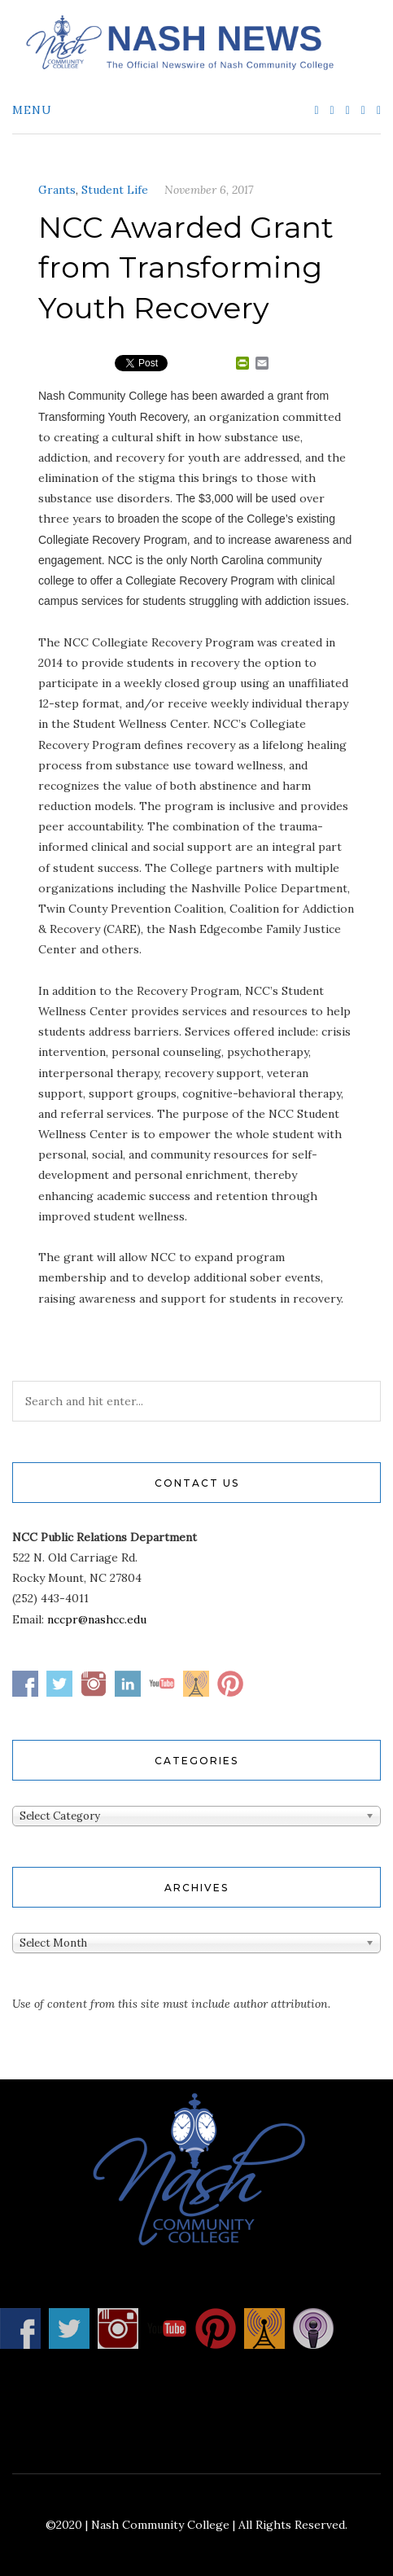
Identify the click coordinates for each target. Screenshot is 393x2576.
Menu (32, 110)
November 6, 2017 (208, 189)
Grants (57, 189)
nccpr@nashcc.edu (96, 1619)
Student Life (114, 189)
